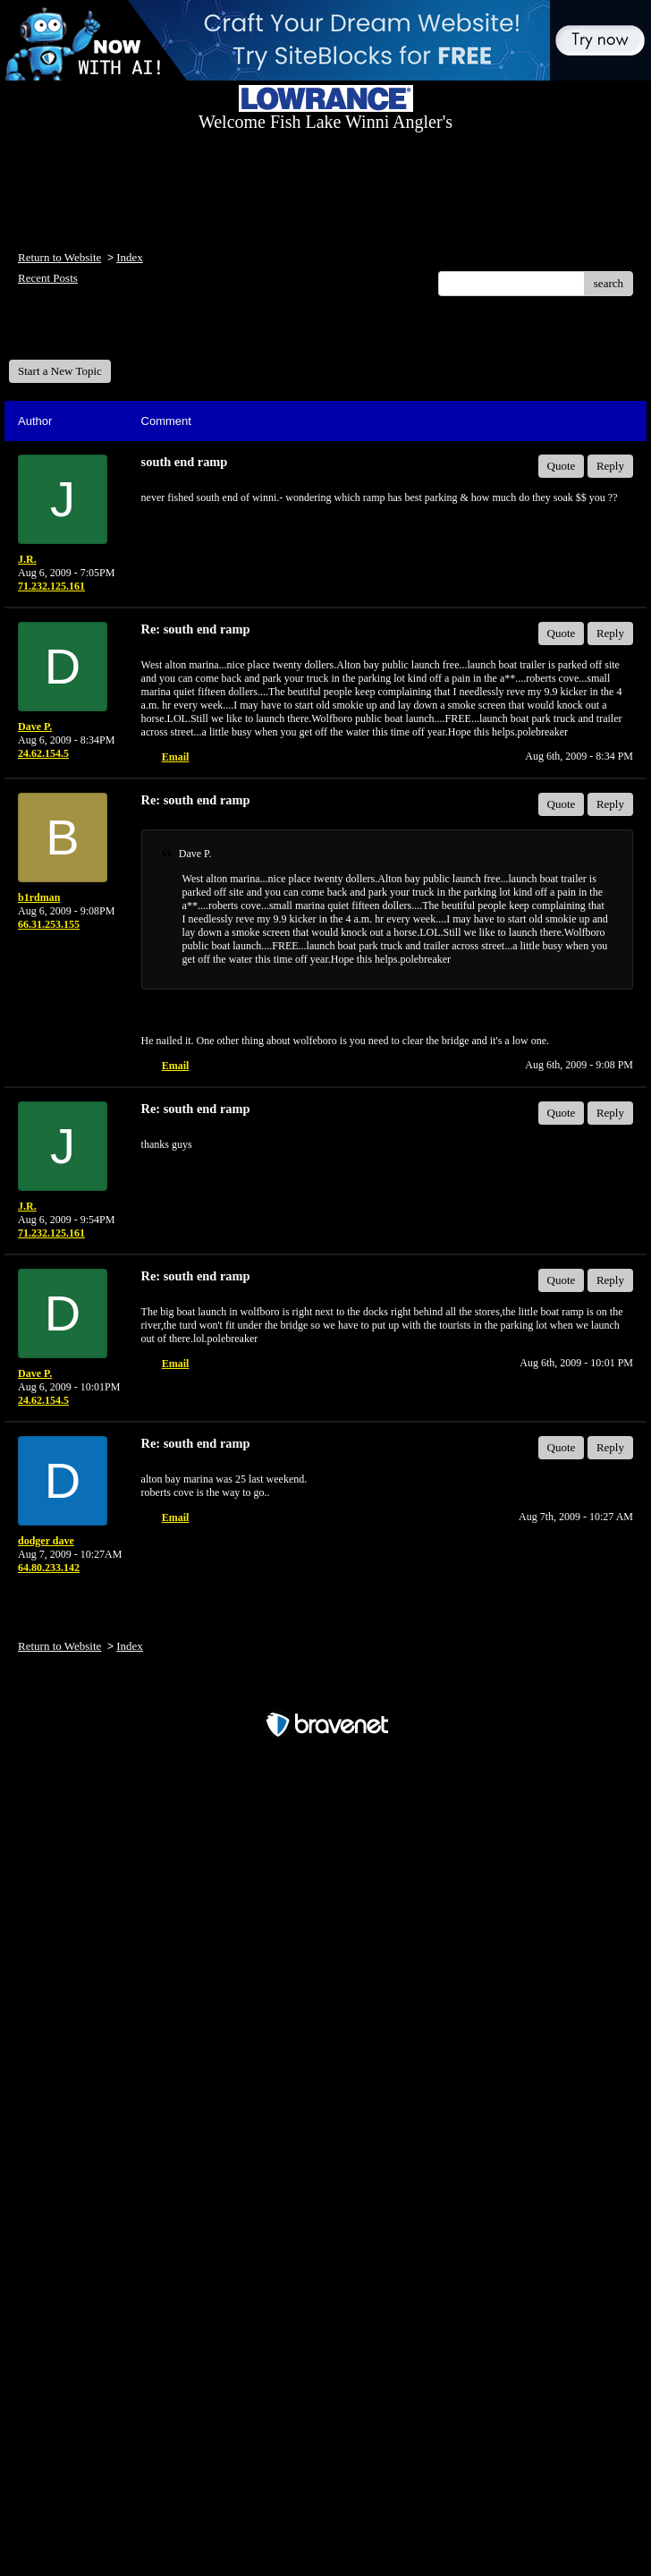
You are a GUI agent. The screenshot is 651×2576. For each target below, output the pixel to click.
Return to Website (59, 257)
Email (176, 757)
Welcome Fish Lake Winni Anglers (105, 334)
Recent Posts (48, 278)
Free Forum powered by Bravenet (325, 1693)
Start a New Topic (60, 371)
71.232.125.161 (51, 586)
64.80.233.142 (49, 1567)
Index (129, 257)
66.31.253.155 (49, 924)
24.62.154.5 (43, 753)
